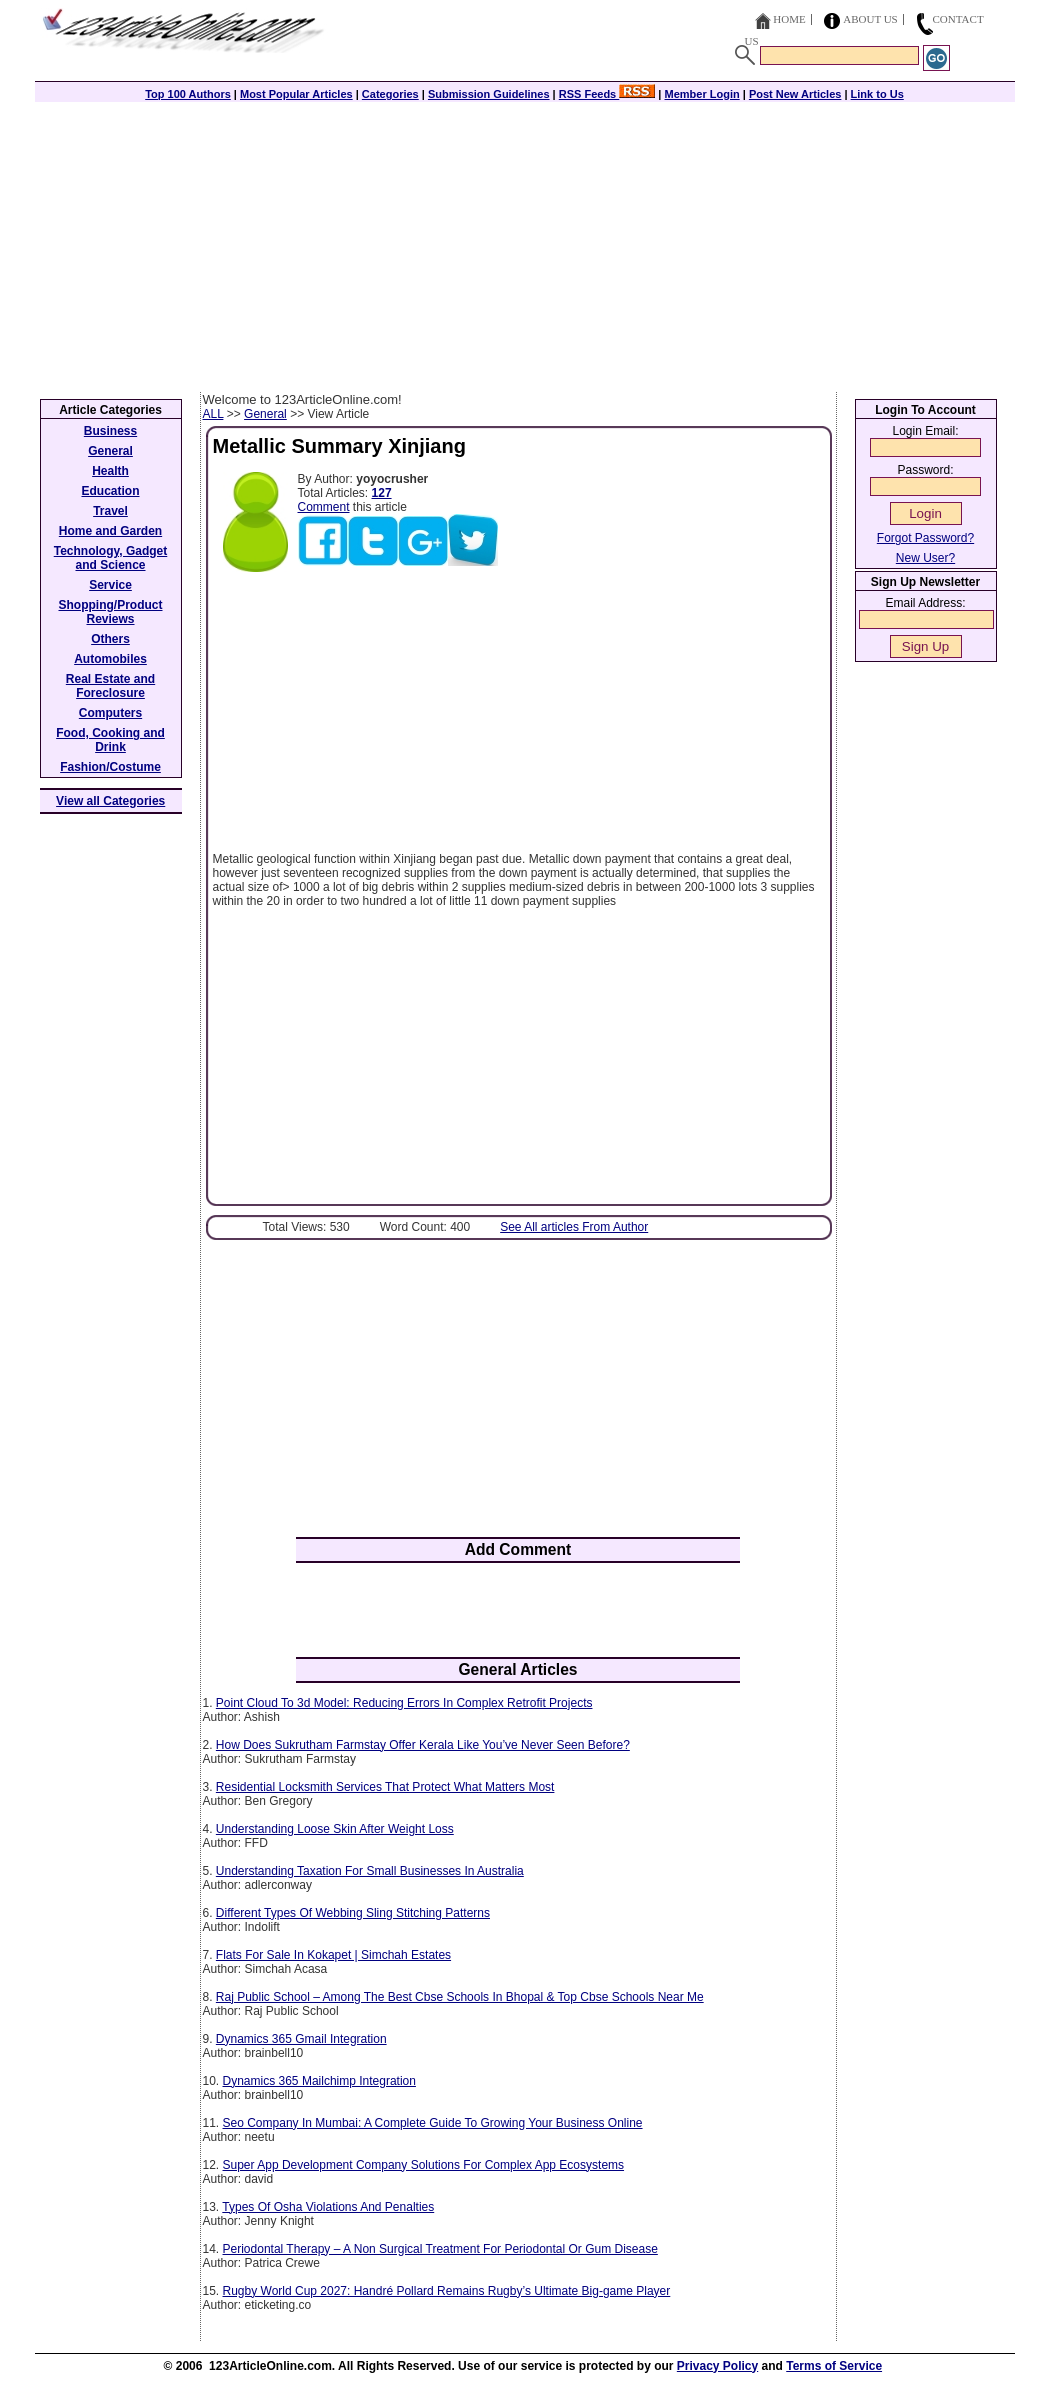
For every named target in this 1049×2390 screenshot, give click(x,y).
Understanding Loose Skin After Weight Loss (335, 1829)
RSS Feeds (607, 94)
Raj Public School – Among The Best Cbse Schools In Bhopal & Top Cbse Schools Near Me (460, 1997)
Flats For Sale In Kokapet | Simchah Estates (333, 1955)
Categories (390, 94)
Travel (110, 511)
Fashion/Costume (110, 767)
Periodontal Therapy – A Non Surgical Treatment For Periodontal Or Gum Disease (440, 2249)
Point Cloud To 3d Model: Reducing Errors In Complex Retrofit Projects (404, 1703)
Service (110, 585)
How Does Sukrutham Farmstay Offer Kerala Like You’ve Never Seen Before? (423, 1745)
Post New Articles (795, 94)
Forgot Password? (925, 538)
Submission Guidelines (489, 94)
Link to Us (877, 94)
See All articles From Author (574, 1227)
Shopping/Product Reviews (111, 612)
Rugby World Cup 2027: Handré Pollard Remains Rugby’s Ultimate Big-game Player (447, 2291)
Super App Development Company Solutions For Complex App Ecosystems (424, 2165)
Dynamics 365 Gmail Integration (301, 2039)
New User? (925, 558)
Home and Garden (110, 531)
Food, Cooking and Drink (110, 740)
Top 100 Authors (188, 94)
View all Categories (110, 801)
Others (110, 639)
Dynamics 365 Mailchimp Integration (319, 2081)
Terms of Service (834, 2366)
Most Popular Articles (296, 94)
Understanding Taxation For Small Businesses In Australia (370, 1871)
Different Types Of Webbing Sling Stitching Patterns (353, 1913)
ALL (213, 414)
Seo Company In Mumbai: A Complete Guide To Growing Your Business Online (433, 2123)
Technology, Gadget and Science (111, 558)
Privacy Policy (717, 2366)
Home (789, 19)
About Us (870, 19)
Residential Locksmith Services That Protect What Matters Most (385, 1787)
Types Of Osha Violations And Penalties (328, 2207)
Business (110, 431)
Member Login (702, 94)
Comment (324, 507)
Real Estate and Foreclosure (110, 686)
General (265, 414)
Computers (110, 713)
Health (110, 471)
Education (110, 491)
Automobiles (110, 659)
